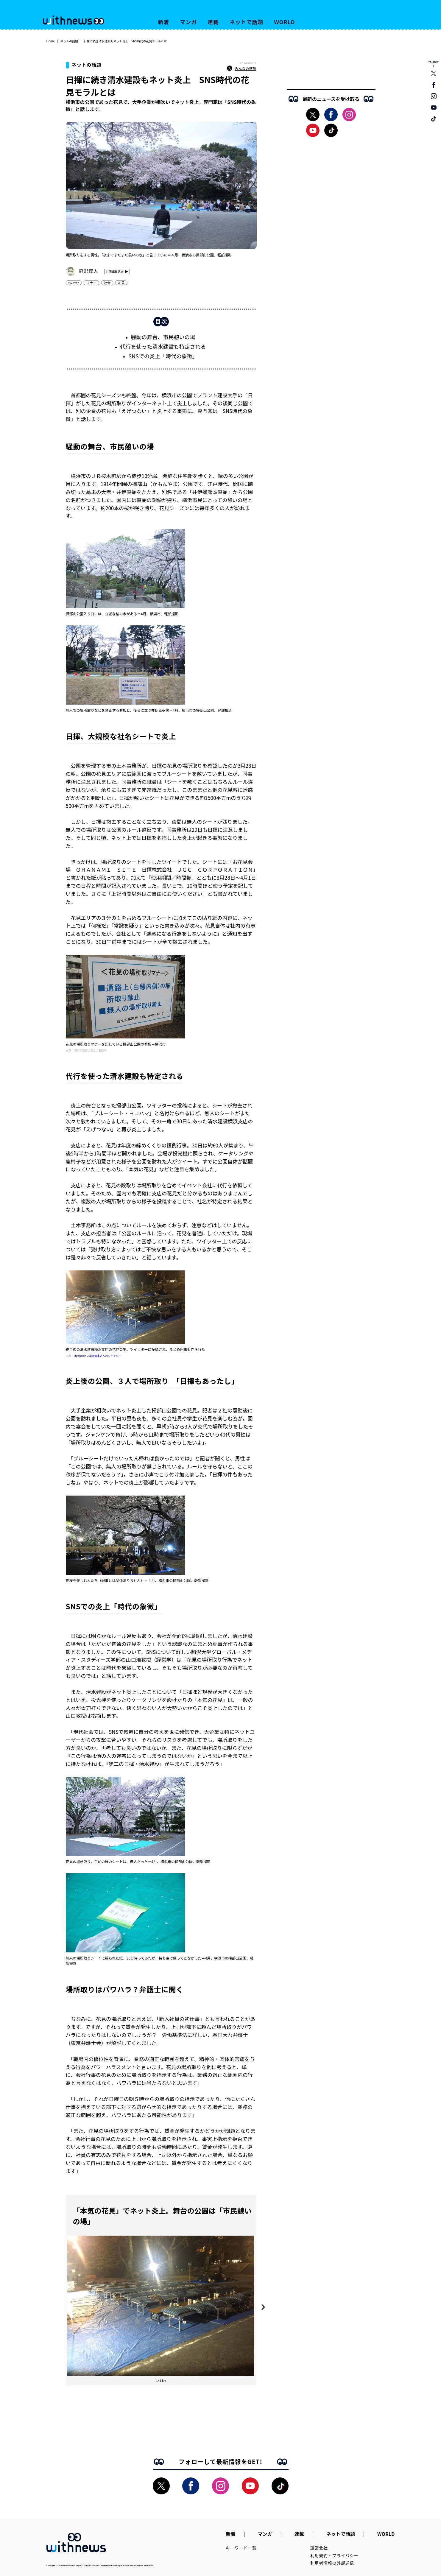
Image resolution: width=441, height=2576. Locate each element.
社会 (107, 282)
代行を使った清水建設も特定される (163, 346)
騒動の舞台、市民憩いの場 (163, 337)
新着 (163, 22)
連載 (213, 22)
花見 (121, 282)
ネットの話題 (69, 41)
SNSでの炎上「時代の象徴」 (162, 356)
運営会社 (319, 2548)
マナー (91, 282)
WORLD (284, 22)
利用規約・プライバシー (334, 2555)
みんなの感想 (241, 68)
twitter (73, 282)
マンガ (188, 22)
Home (50, 41)
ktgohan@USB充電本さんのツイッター (97, 1356)
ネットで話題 (246, 22)
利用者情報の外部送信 (332, 2563)
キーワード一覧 (241, 2548)
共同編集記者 (115, 271)
